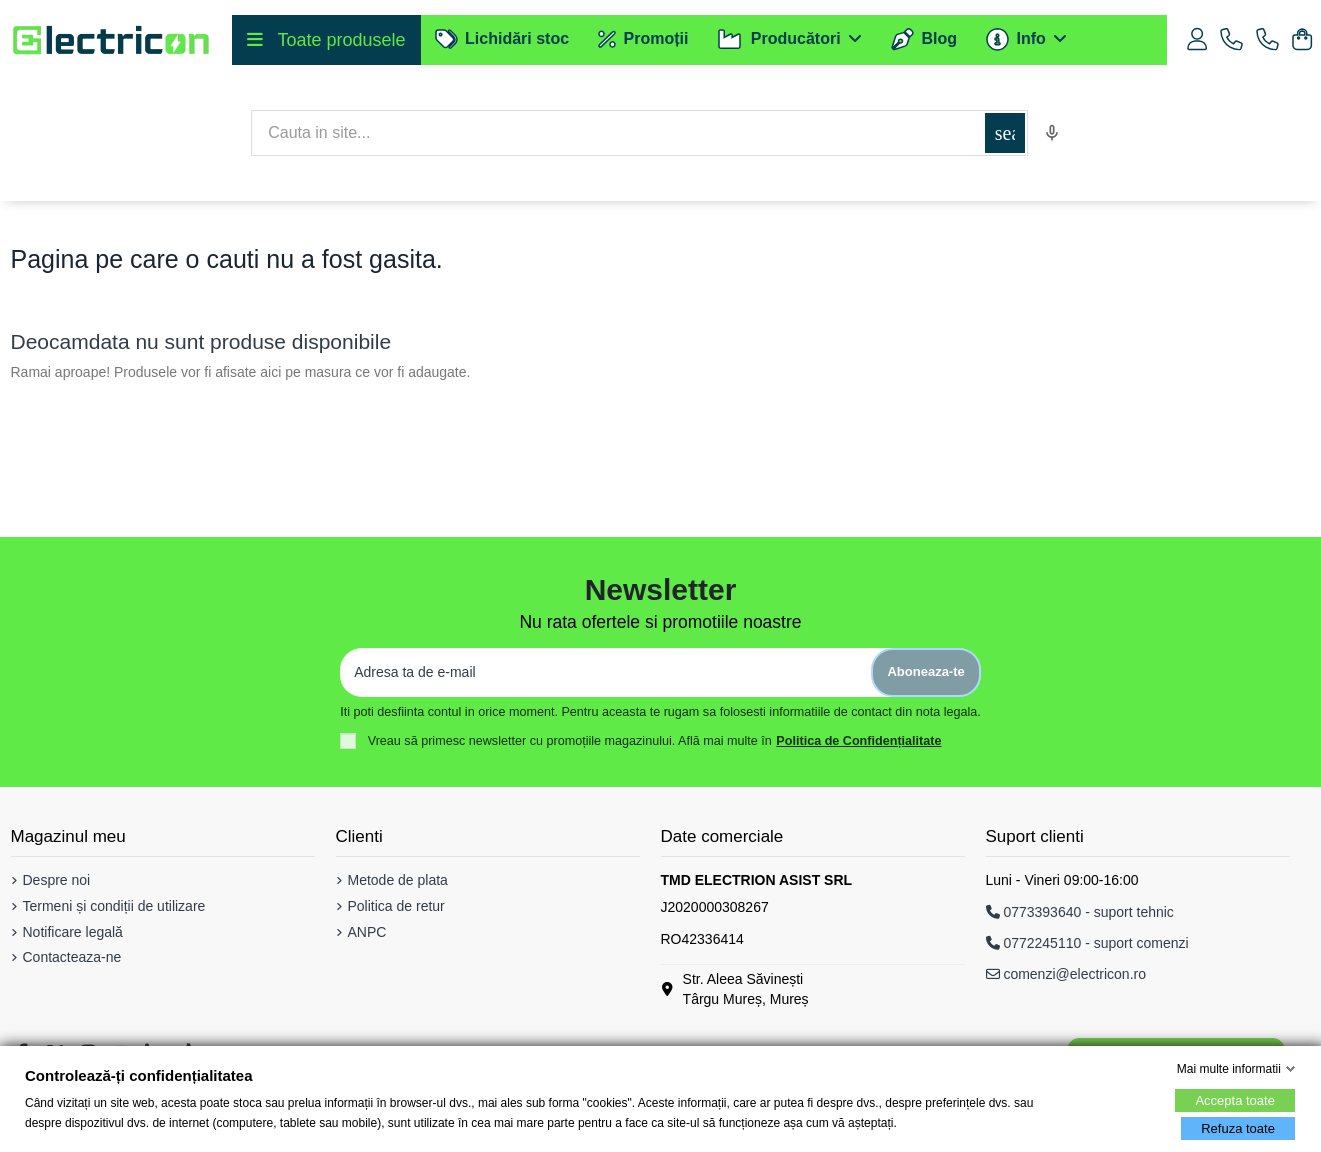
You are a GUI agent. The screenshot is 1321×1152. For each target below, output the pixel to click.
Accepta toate (1235, 1100)
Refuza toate (1238, 1128)
